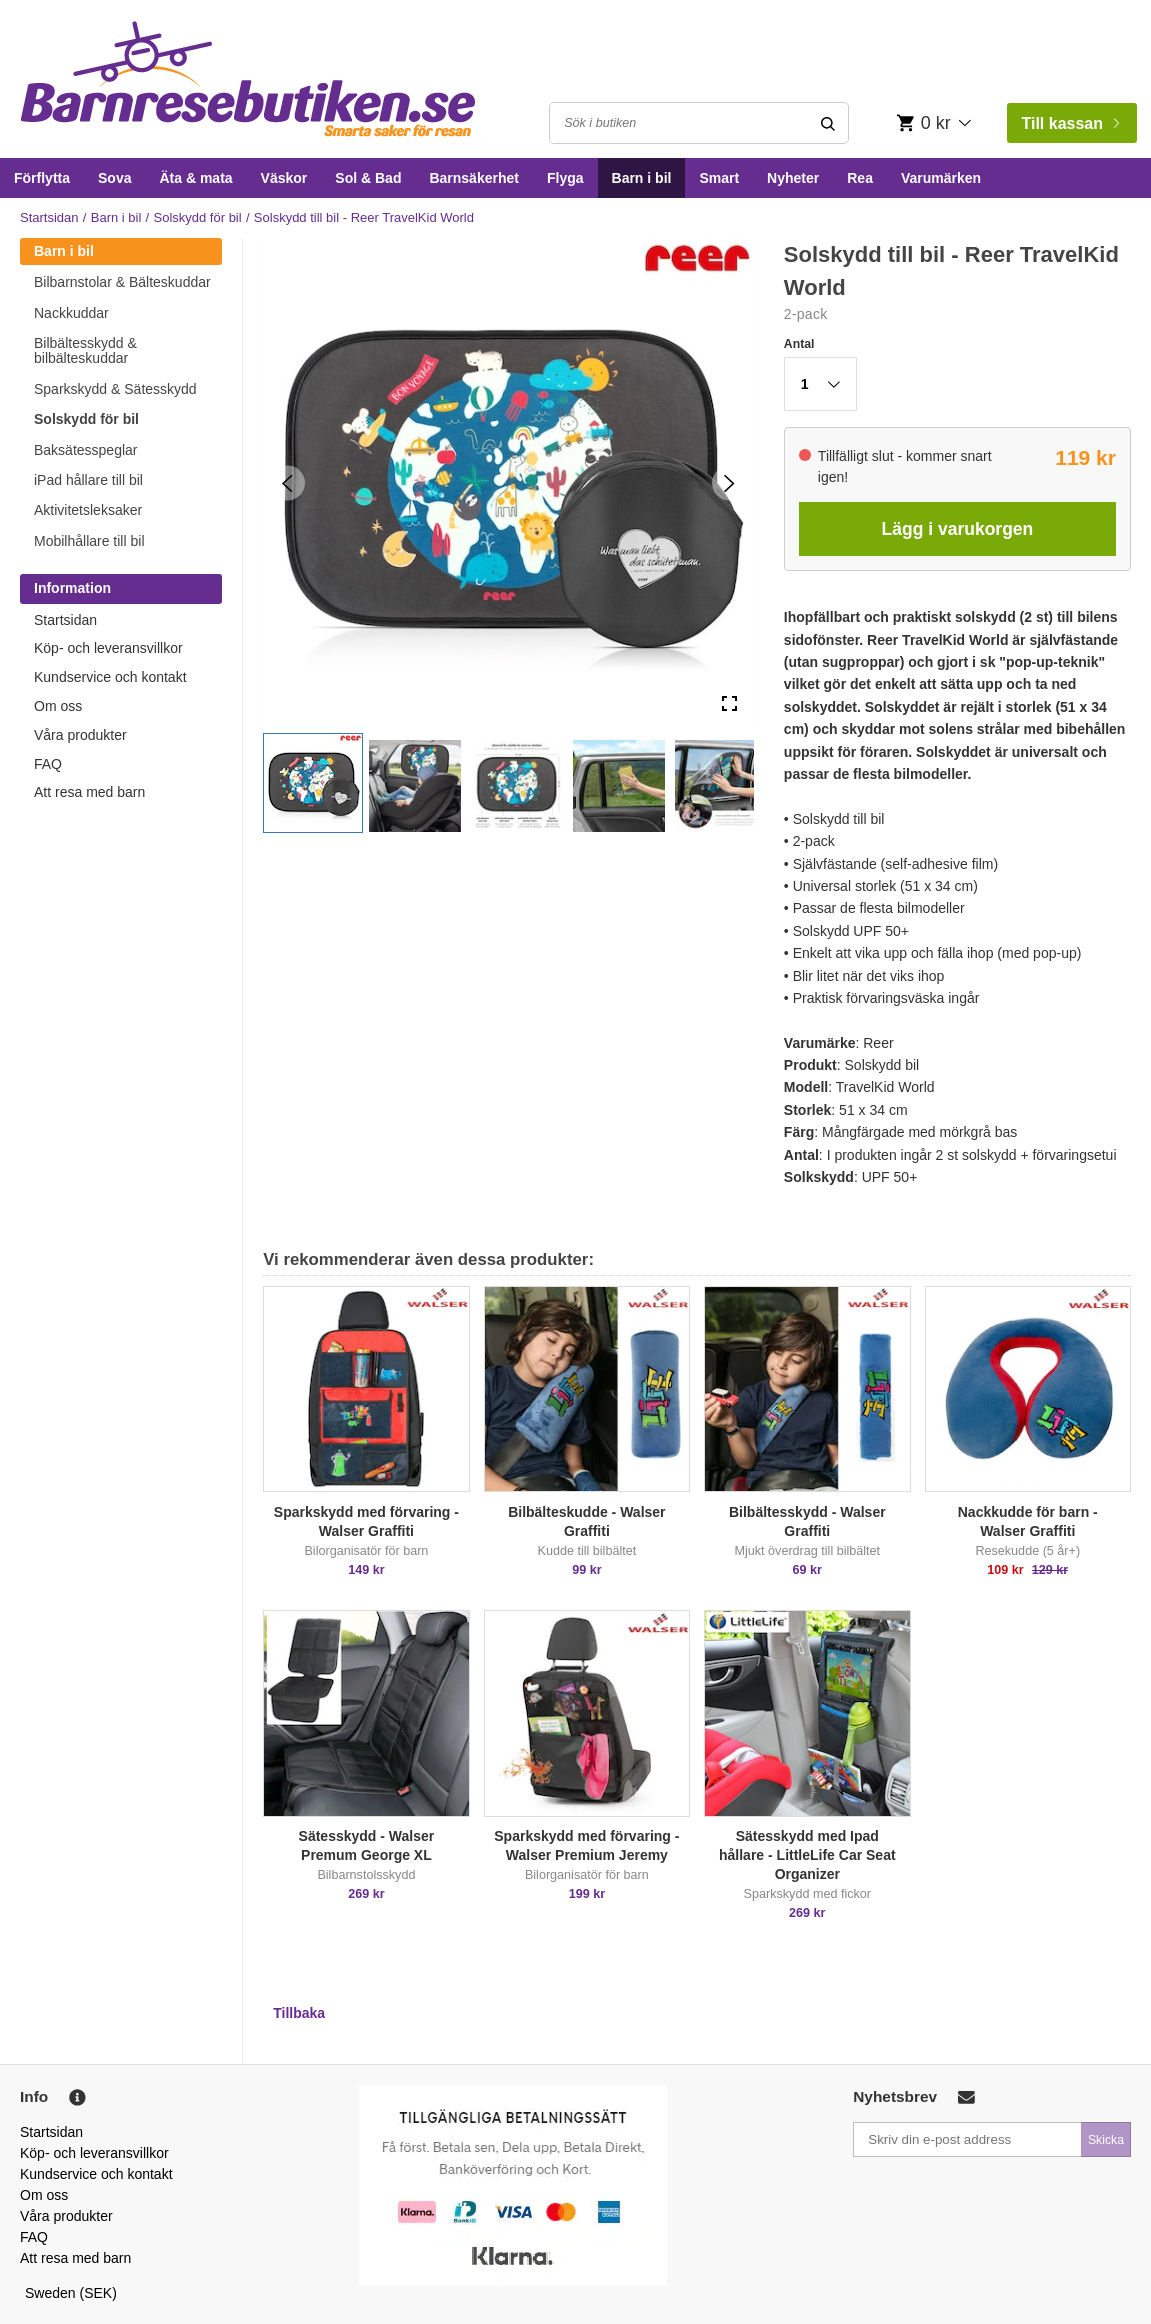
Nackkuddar (71, 313)
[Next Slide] (729, 482)
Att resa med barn (89, 792)
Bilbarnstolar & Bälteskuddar (122, 282)
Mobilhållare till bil (89, 541)
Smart (719, 178)
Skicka (1106, 2140)
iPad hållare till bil (88, 480)
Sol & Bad (368, 178)
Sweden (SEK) (71, 2293)
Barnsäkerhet (474, 178)
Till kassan (1070, 123)
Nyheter (793, 178)
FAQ (48, 764)
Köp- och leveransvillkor (108, 648)
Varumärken (941, 178)
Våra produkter (80, 735)
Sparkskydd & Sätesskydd (115, 389)
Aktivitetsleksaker (88, 510)
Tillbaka (299, 2013)
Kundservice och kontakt (110, 677)
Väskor (284, 178)
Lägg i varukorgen (958, 529)
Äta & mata (195, 178)
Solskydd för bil (198, 217)
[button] (313, 783)
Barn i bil (642, 178)
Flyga (565, 178)
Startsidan (49, 217)
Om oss (58, 706)
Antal (799, 344)
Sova (114, 178)
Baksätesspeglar (86, 450)
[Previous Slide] (287, 482)
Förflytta (42, 178)
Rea (860, 178)
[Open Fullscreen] (729, 703)
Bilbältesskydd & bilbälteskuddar (85, 350)
